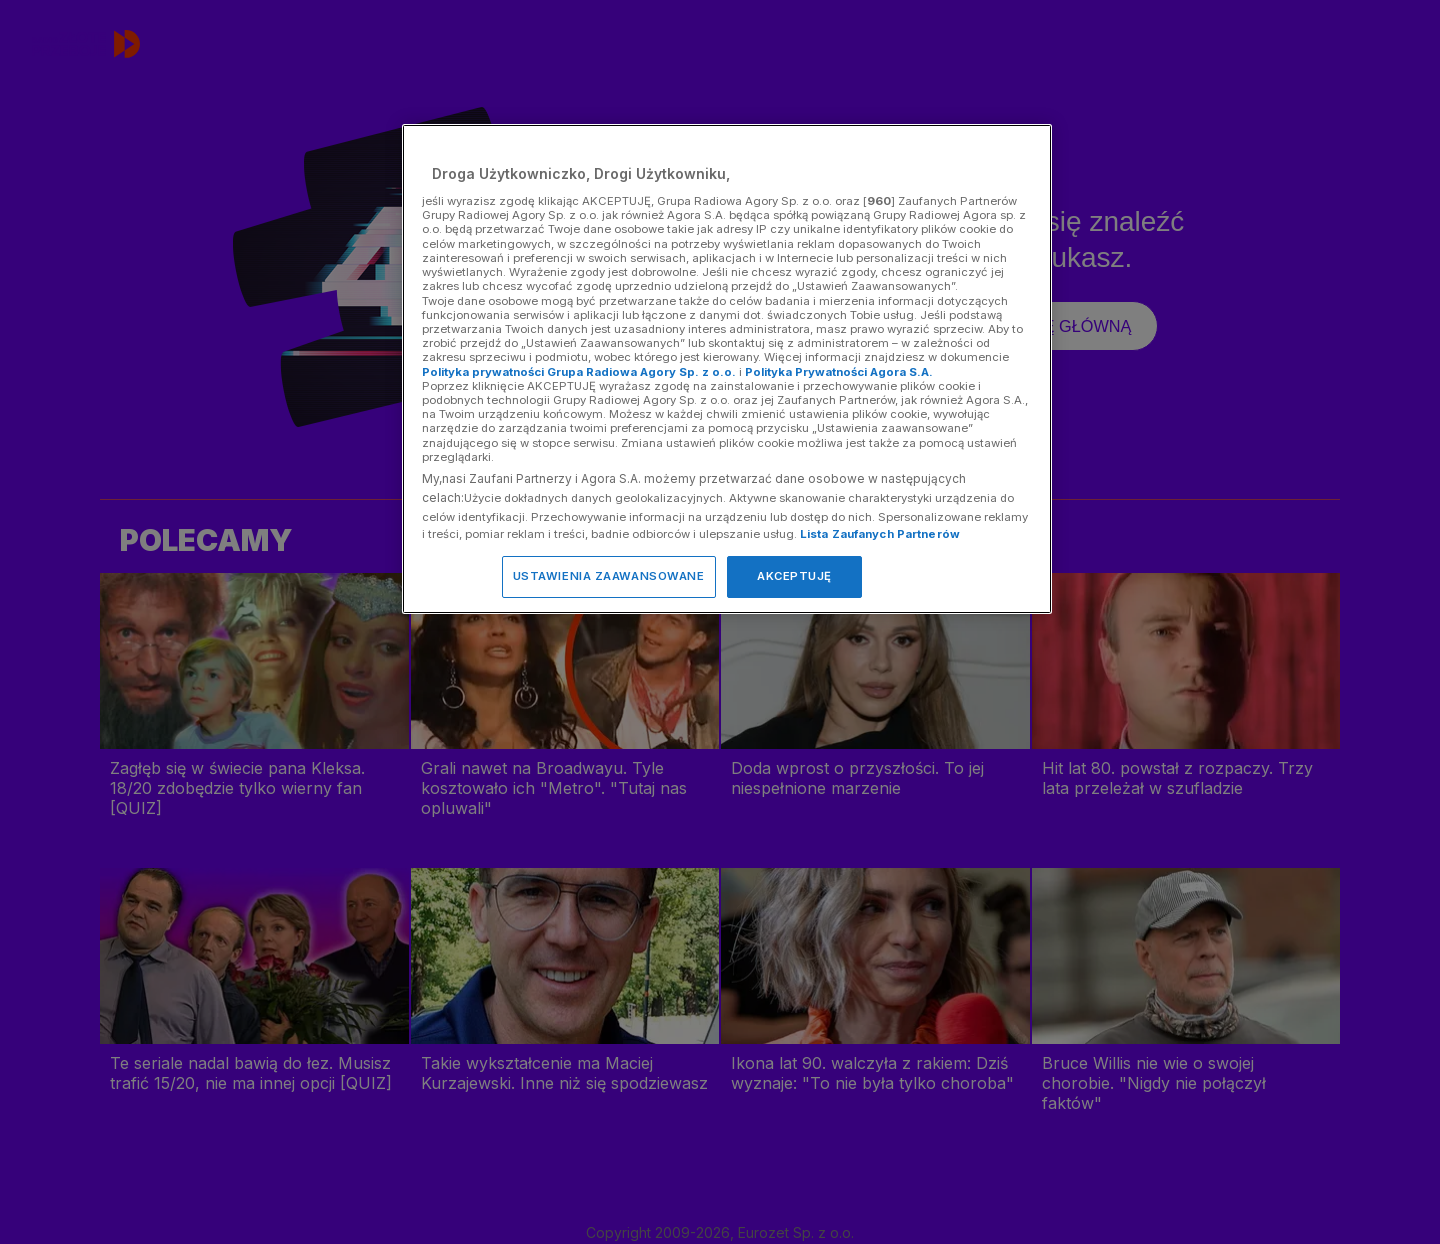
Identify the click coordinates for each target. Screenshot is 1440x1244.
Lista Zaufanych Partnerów (880, 534)
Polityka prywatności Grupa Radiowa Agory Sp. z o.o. (579, 372)
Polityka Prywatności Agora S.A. (839, 372)
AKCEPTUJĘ (794, 576)
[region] (727, 368)
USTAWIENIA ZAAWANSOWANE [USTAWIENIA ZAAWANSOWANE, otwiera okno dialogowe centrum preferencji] (609, 576)
